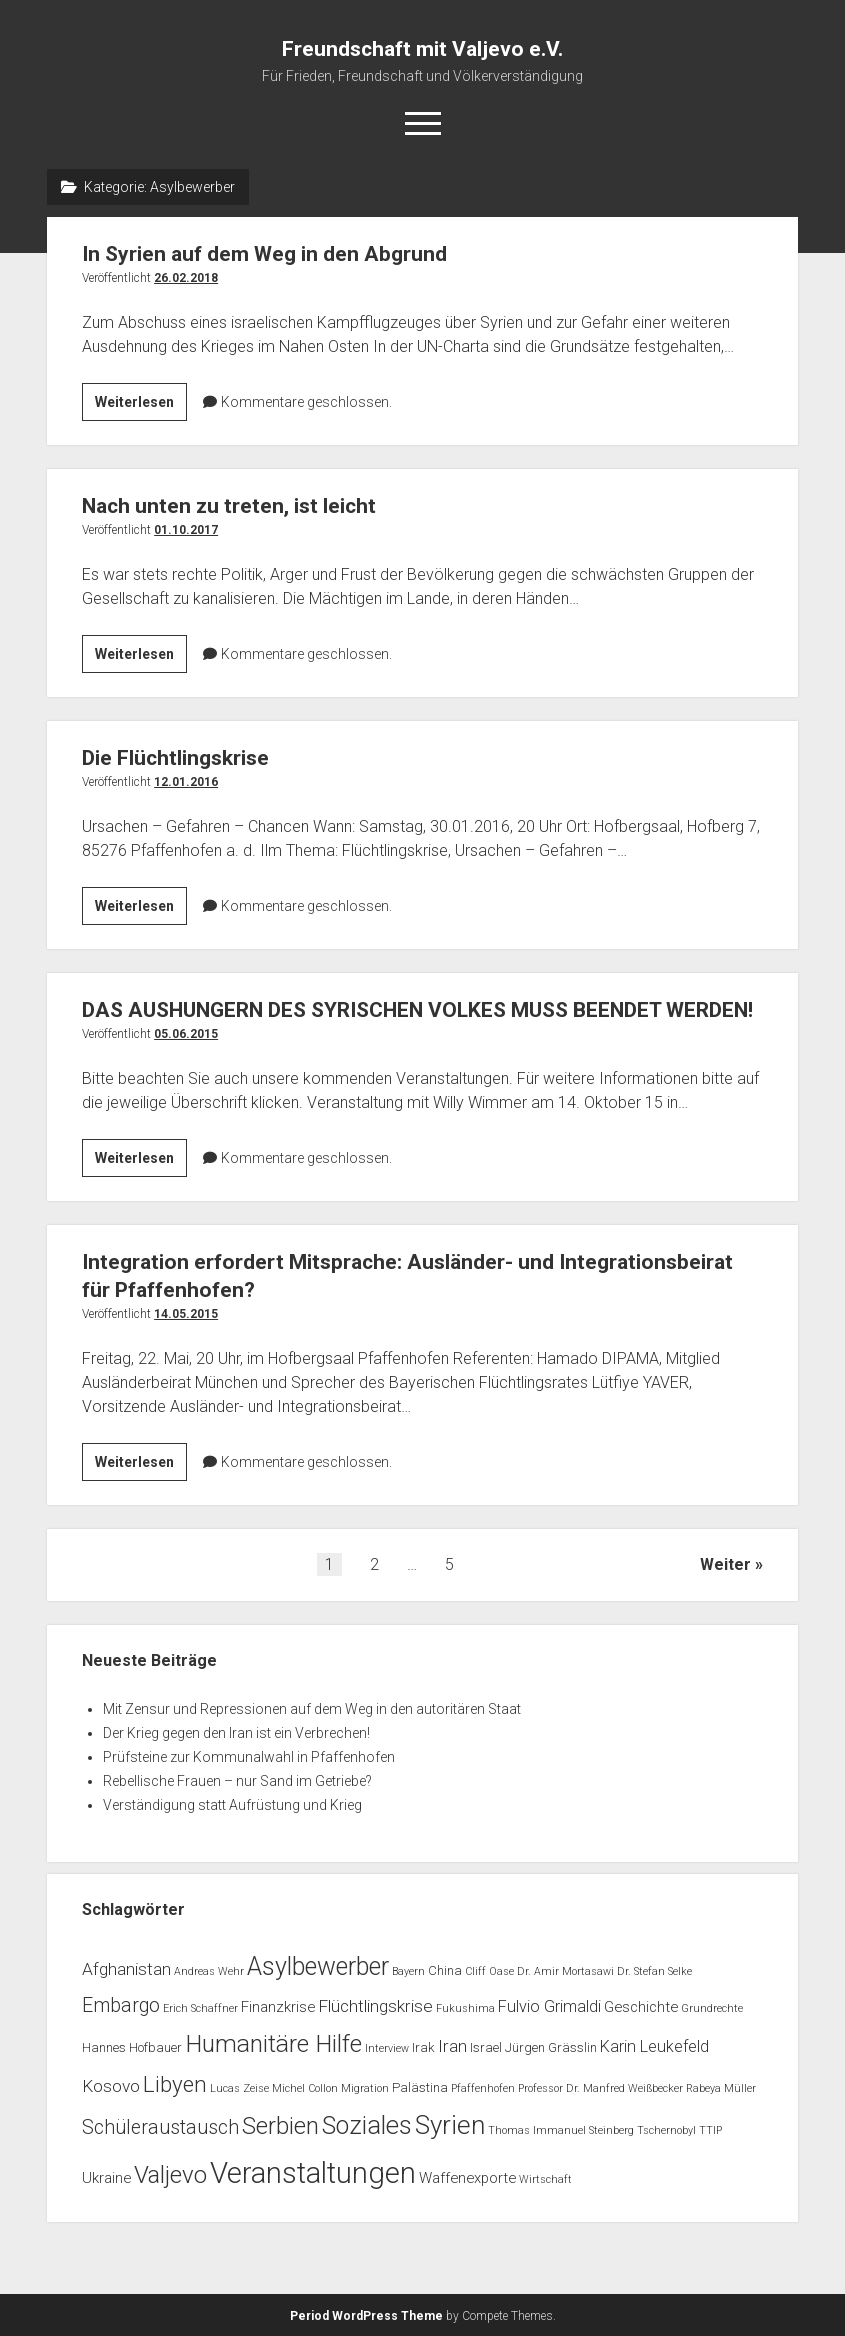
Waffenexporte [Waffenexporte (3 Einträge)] (467, 2178)
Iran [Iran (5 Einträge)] (452, 2046)
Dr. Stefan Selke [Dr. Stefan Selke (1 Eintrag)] (654, 1971)
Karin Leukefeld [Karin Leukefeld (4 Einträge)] (654, 2046)
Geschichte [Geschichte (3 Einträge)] (641, 2007)
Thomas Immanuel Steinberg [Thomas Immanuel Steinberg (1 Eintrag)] (561, 2130)
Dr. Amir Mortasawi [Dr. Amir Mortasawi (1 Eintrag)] (565, 1971)
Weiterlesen (141, 405)
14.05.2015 (186, 1314)
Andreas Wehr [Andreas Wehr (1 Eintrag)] (209, 1971)
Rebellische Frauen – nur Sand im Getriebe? (237, 1781)
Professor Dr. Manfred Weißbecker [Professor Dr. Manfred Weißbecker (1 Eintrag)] (600, 2088)
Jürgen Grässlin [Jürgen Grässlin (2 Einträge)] (551, 2047)
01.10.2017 (186, 530)
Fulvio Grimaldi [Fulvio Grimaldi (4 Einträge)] (549, 2006)
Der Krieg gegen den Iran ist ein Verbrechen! (236, 1733)
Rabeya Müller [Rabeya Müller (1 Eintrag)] (721, 2088)
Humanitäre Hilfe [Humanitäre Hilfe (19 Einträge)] (273, 2043)
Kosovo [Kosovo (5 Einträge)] (111, 2086)
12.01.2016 (186, 782)
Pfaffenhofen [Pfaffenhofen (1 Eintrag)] (483, 2088)
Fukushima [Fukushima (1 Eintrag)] (465, 2008)
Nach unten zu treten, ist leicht (229, 506)
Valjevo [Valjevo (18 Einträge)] (170, 2175)
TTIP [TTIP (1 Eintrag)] (710, 2130)
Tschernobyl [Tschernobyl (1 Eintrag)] (666, 2130)
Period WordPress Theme (366, 2316)
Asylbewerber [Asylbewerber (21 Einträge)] (318, 1966)
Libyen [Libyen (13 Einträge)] (175, 2084)
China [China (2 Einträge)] (445, 1970)
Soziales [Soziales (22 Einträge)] (367, 2125)
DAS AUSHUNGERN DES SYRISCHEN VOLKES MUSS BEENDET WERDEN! (417, 1010)
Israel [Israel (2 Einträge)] (486, 2047)
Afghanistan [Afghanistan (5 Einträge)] (126, 1969)
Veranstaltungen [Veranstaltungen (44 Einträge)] (313, 2173)
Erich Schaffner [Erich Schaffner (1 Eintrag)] (200, 2008)
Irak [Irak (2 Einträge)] (423, 2047)
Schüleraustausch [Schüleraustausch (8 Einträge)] (160, 2127)
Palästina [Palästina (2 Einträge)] (420, 2087)
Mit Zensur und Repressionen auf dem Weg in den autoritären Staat (312, 1709)
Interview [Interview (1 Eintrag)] (387, 2048)
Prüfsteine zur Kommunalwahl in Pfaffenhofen (249, 1757)
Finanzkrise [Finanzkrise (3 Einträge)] (278, 2007)
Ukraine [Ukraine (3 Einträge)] (106, 2178)
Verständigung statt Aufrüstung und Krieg (232, 1805)
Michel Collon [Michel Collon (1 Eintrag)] (305, 2088)
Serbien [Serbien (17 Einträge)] (280, 2126)
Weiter (725, 1564)
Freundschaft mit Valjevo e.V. (422, 49)
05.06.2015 (186, 1034)
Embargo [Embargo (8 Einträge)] (121, 2005)
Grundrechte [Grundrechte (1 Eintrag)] (712, 2008)
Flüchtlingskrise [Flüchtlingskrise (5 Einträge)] (375, 2006)
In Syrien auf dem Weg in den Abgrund (264, 254)
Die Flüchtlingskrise (175, 758)
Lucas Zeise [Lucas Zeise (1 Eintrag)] (239, 2088)
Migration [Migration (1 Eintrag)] (365, 2088)
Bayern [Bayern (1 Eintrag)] (408, 1971)
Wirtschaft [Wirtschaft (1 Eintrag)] (545, 2179)
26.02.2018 (186, 278)
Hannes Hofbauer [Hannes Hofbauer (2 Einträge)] (132, 2047)
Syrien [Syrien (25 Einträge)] (450, 2125)
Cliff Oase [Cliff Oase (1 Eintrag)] (489, 1971)
